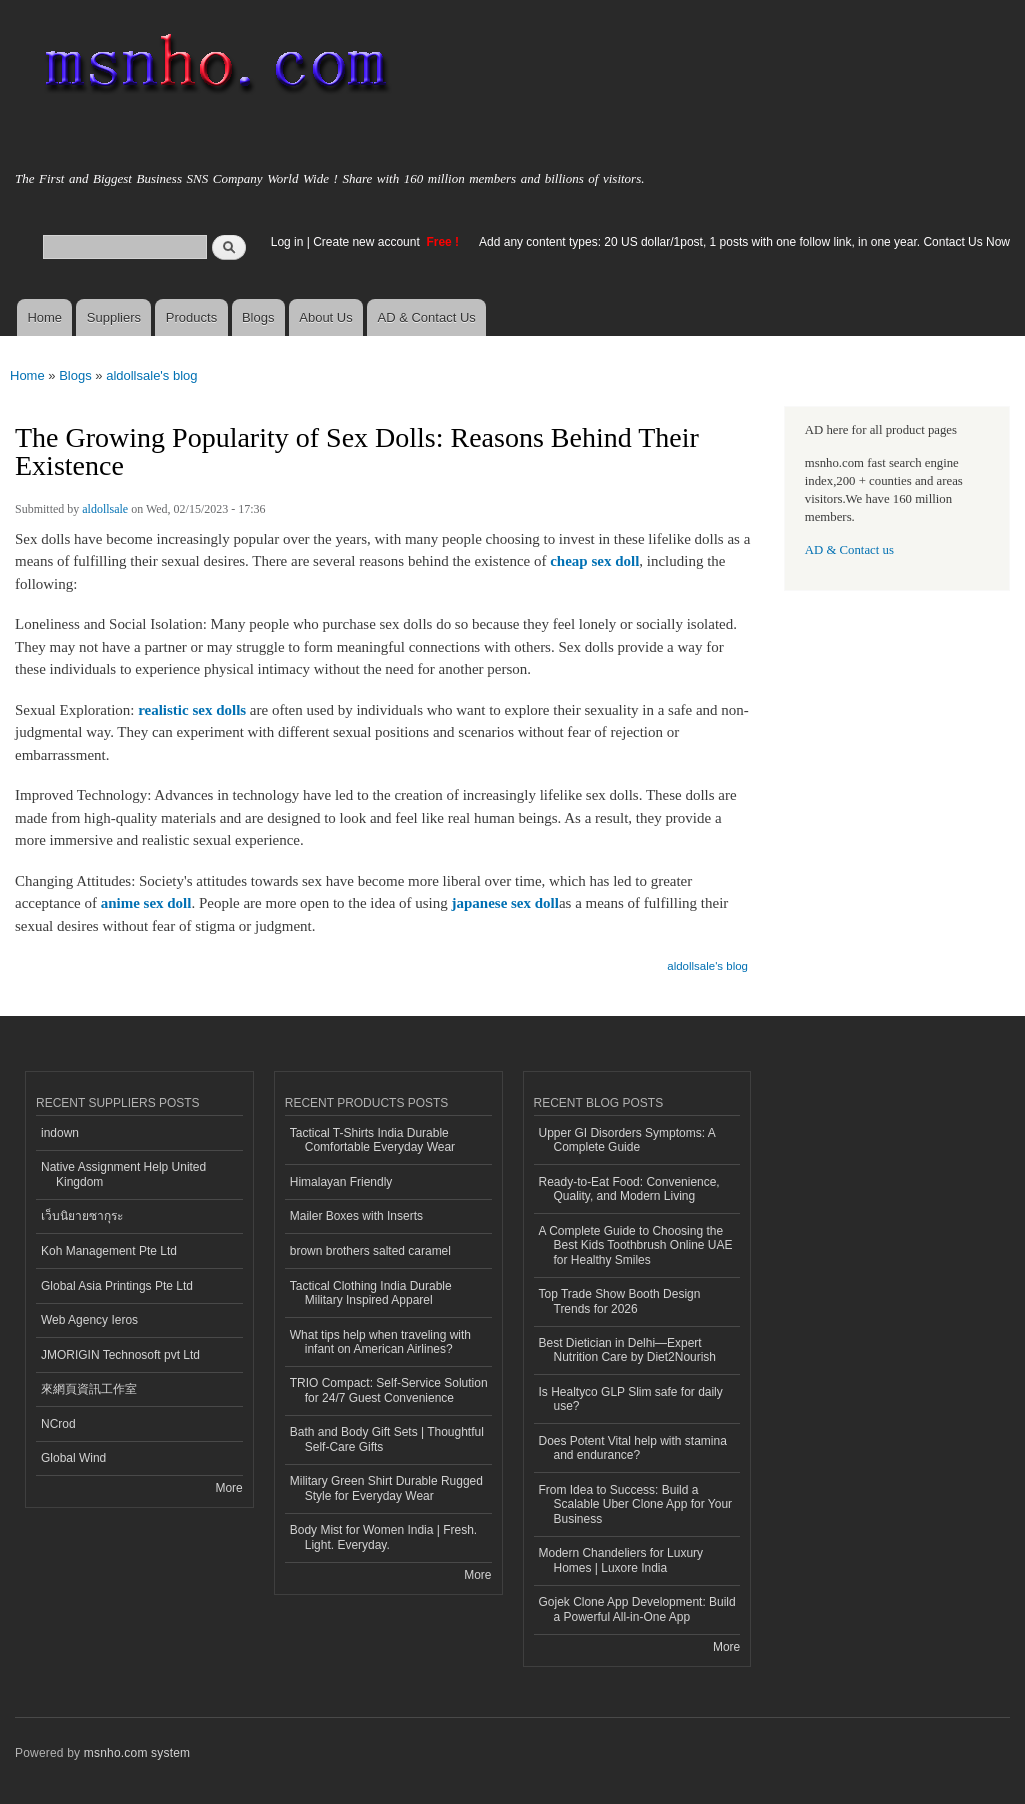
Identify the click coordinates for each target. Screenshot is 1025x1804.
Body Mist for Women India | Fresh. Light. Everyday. (383, 1537)
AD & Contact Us (427, 317)
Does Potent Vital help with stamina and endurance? (633, 1448)
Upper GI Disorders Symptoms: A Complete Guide (627, 1140)
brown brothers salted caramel (370, 1251)
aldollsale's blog (151, 375)
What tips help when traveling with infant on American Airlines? (380, 1342)
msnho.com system (137, 1753)
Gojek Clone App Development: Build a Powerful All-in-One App (637, 1609)
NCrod (58, 1424)
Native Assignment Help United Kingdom (123, 1174)
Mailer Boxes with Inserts (356, 1216)
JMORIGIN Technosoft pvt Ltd (120, 1355)
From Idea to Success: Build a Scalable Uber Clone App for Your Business (636, 1504)
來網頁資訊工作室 (89, 1389)
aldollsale (105, 509)
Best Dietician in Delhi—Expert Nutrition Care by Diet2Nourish (628, 1350)
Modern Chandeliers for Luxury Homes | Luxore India (621, 1560)
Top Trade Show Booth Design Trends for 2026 (620, 1301)
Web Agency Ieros (89, 1320)
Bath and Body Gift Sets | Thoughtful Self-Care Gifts (387, 1439)
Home (44, 317)
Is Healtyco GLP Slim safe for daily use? (631, 1399)
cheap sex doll (594, 561)
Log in (287, 242)
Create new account (368, 242)
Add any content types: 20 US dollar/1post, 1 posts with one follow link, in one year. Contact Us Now (744, 242)
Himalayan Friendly (341, 1182)
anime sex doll (146, 903)
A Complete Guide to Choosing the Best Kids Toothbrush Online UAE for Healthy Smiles (636, 1245)
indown (60, 1133)
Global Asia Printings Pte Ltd (117, 1286)
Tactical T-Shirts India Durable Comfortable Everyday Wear (372, 1140)
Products (191, 317)
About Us (325, 317)
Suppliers (114, 317)
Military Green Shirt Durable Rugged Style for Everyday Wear (386, 1488)
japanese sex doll (505, 903)
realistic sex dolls (192, 710)
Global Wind (73, 1458)
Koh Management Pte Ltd (109, 1251)
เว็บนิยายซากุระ (82, 1216)
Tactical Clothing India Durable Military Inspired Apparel (371, 1293)
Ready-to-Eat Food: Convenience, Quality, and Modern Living (629, 1189)
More (228, 1488)
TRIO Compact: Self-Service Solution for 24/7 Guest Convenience (389, 1390)
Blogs (258, 317)
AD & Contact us (849, 550)
